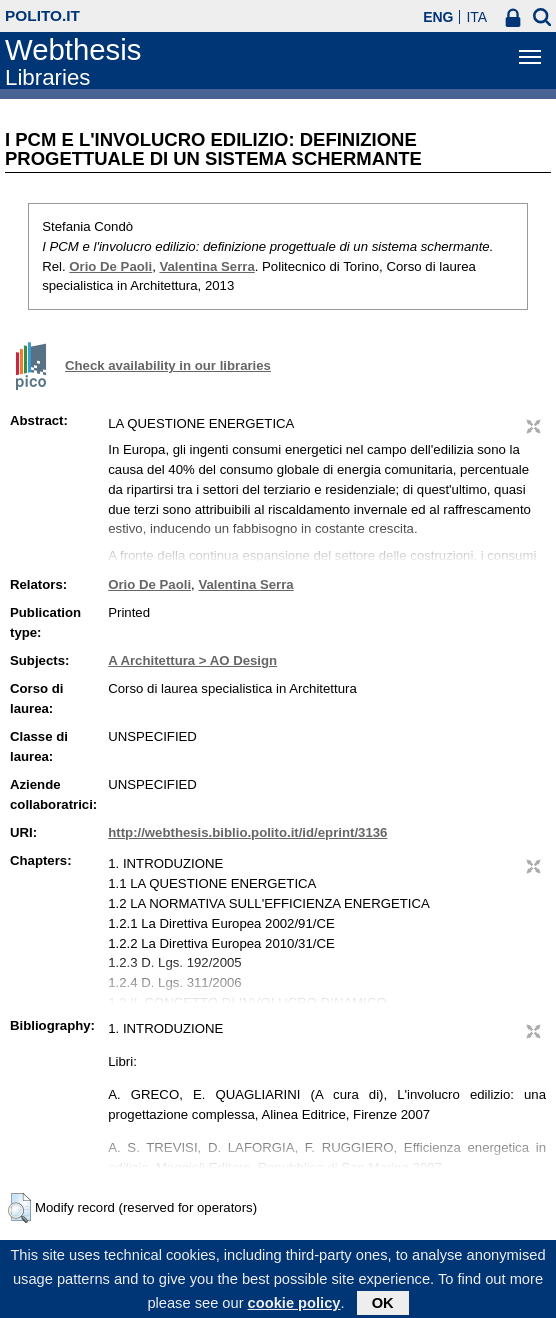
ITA (476, 17)
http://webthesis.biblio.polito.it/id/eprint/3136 (247, 832)
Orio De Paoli (110, 266)
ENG (438, 17)
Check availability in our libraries (168, 365)
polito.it (42, 15)
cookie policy (294, 1308)
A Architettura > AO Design (192, 660)
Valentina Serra (206, 266)
